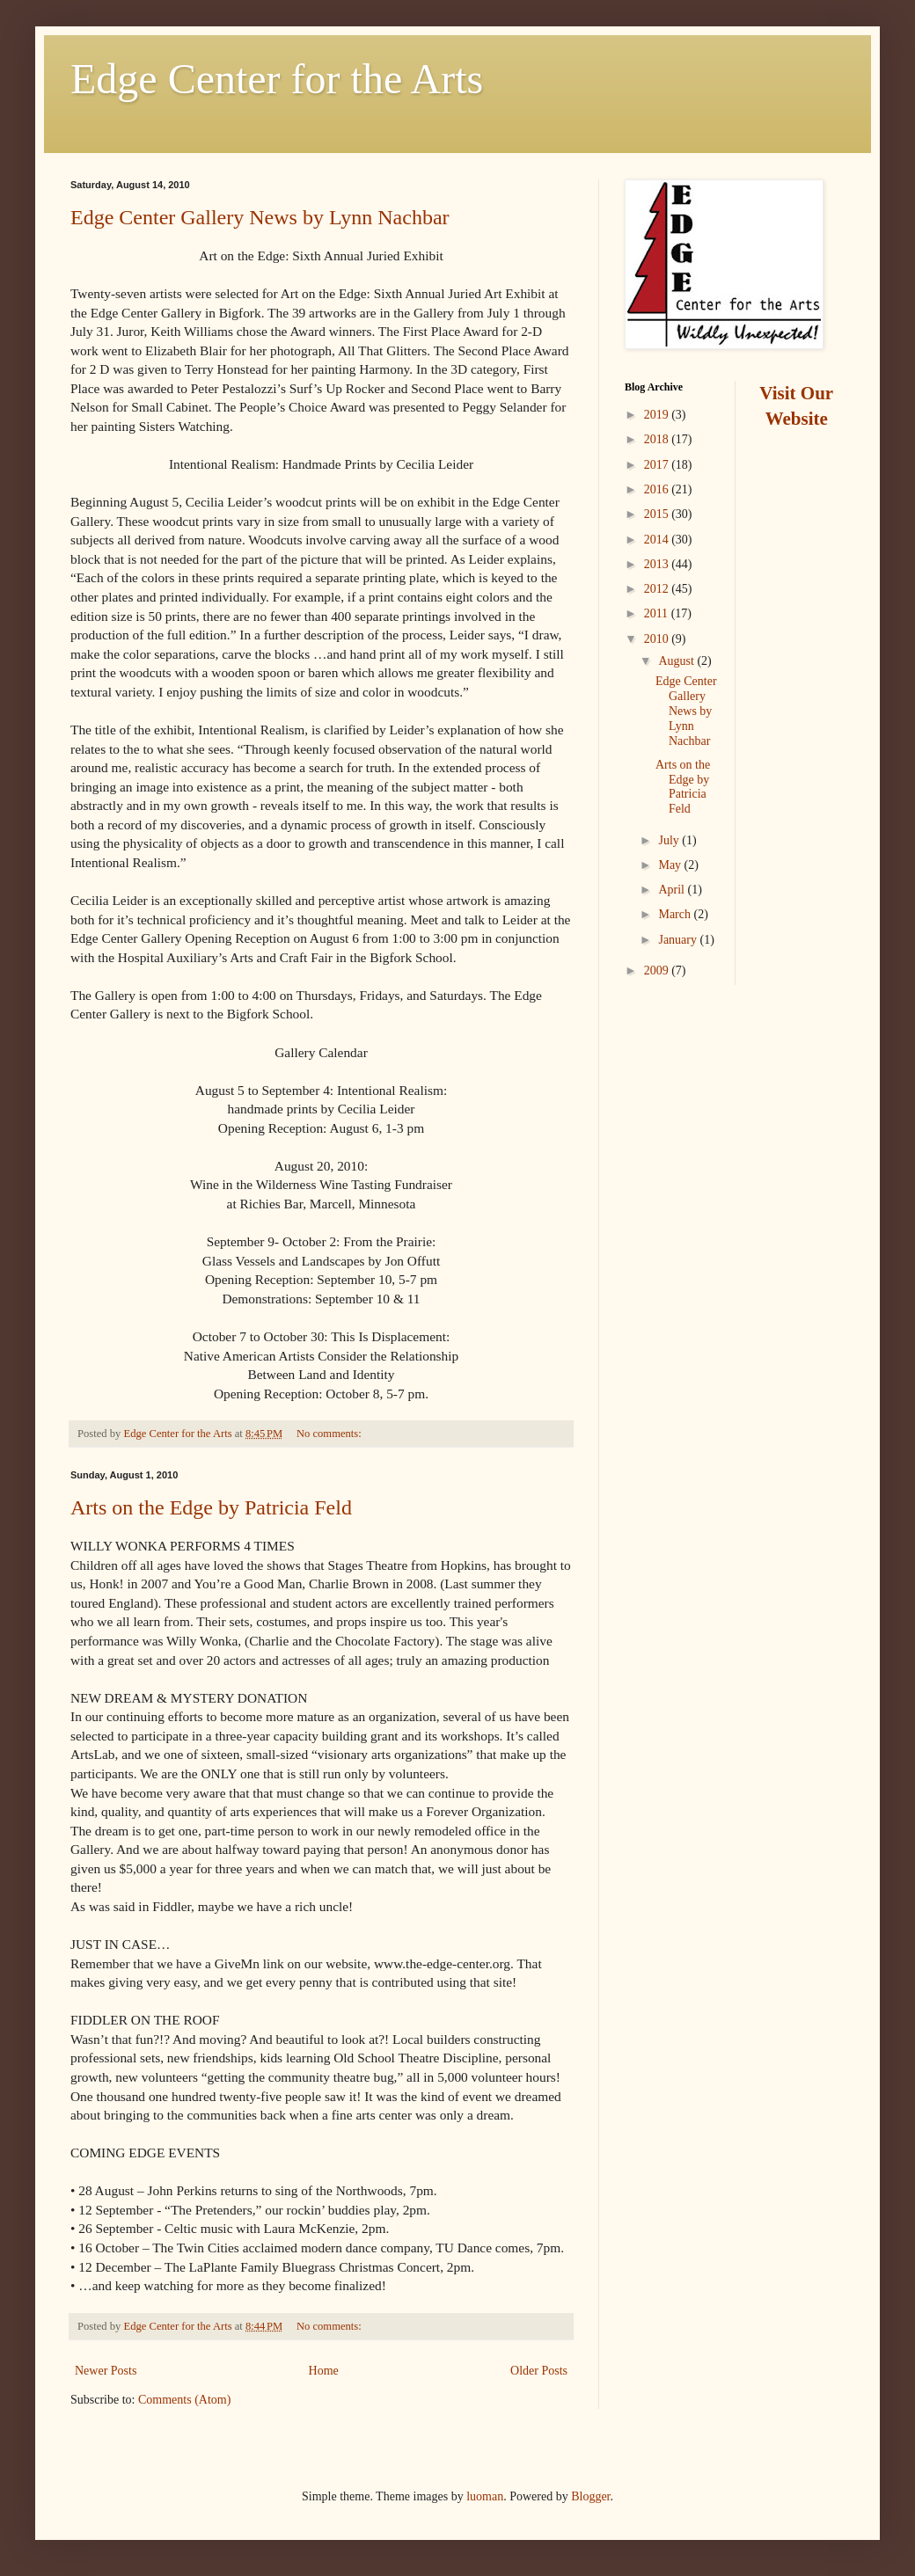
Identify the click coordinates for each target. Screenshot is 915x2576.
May (671, 865)
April (672, 889)
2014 (658, 539)
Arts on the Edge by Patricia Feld (211, 1507)
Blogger (590, 2496)
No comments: (330, 1433)
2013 (658, 564)
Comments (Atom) (184, 2399)
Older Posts (538, 2370)
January (678, 939)
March (675, 914)
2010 (658, 639)
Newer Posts (105, 2370)
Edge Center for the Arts (276, 78)
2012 (658, 588)
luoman (484, 2496)
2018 (658, 439)
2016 (658, 489)
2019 (658, 414)
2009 (658, 970)
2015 (658, 514)
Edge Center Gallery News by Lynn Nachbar (260, 217)
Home (324, 2370)
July (670, 840)
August (677, 661)
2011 (657, 613)
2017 (658, 464)
